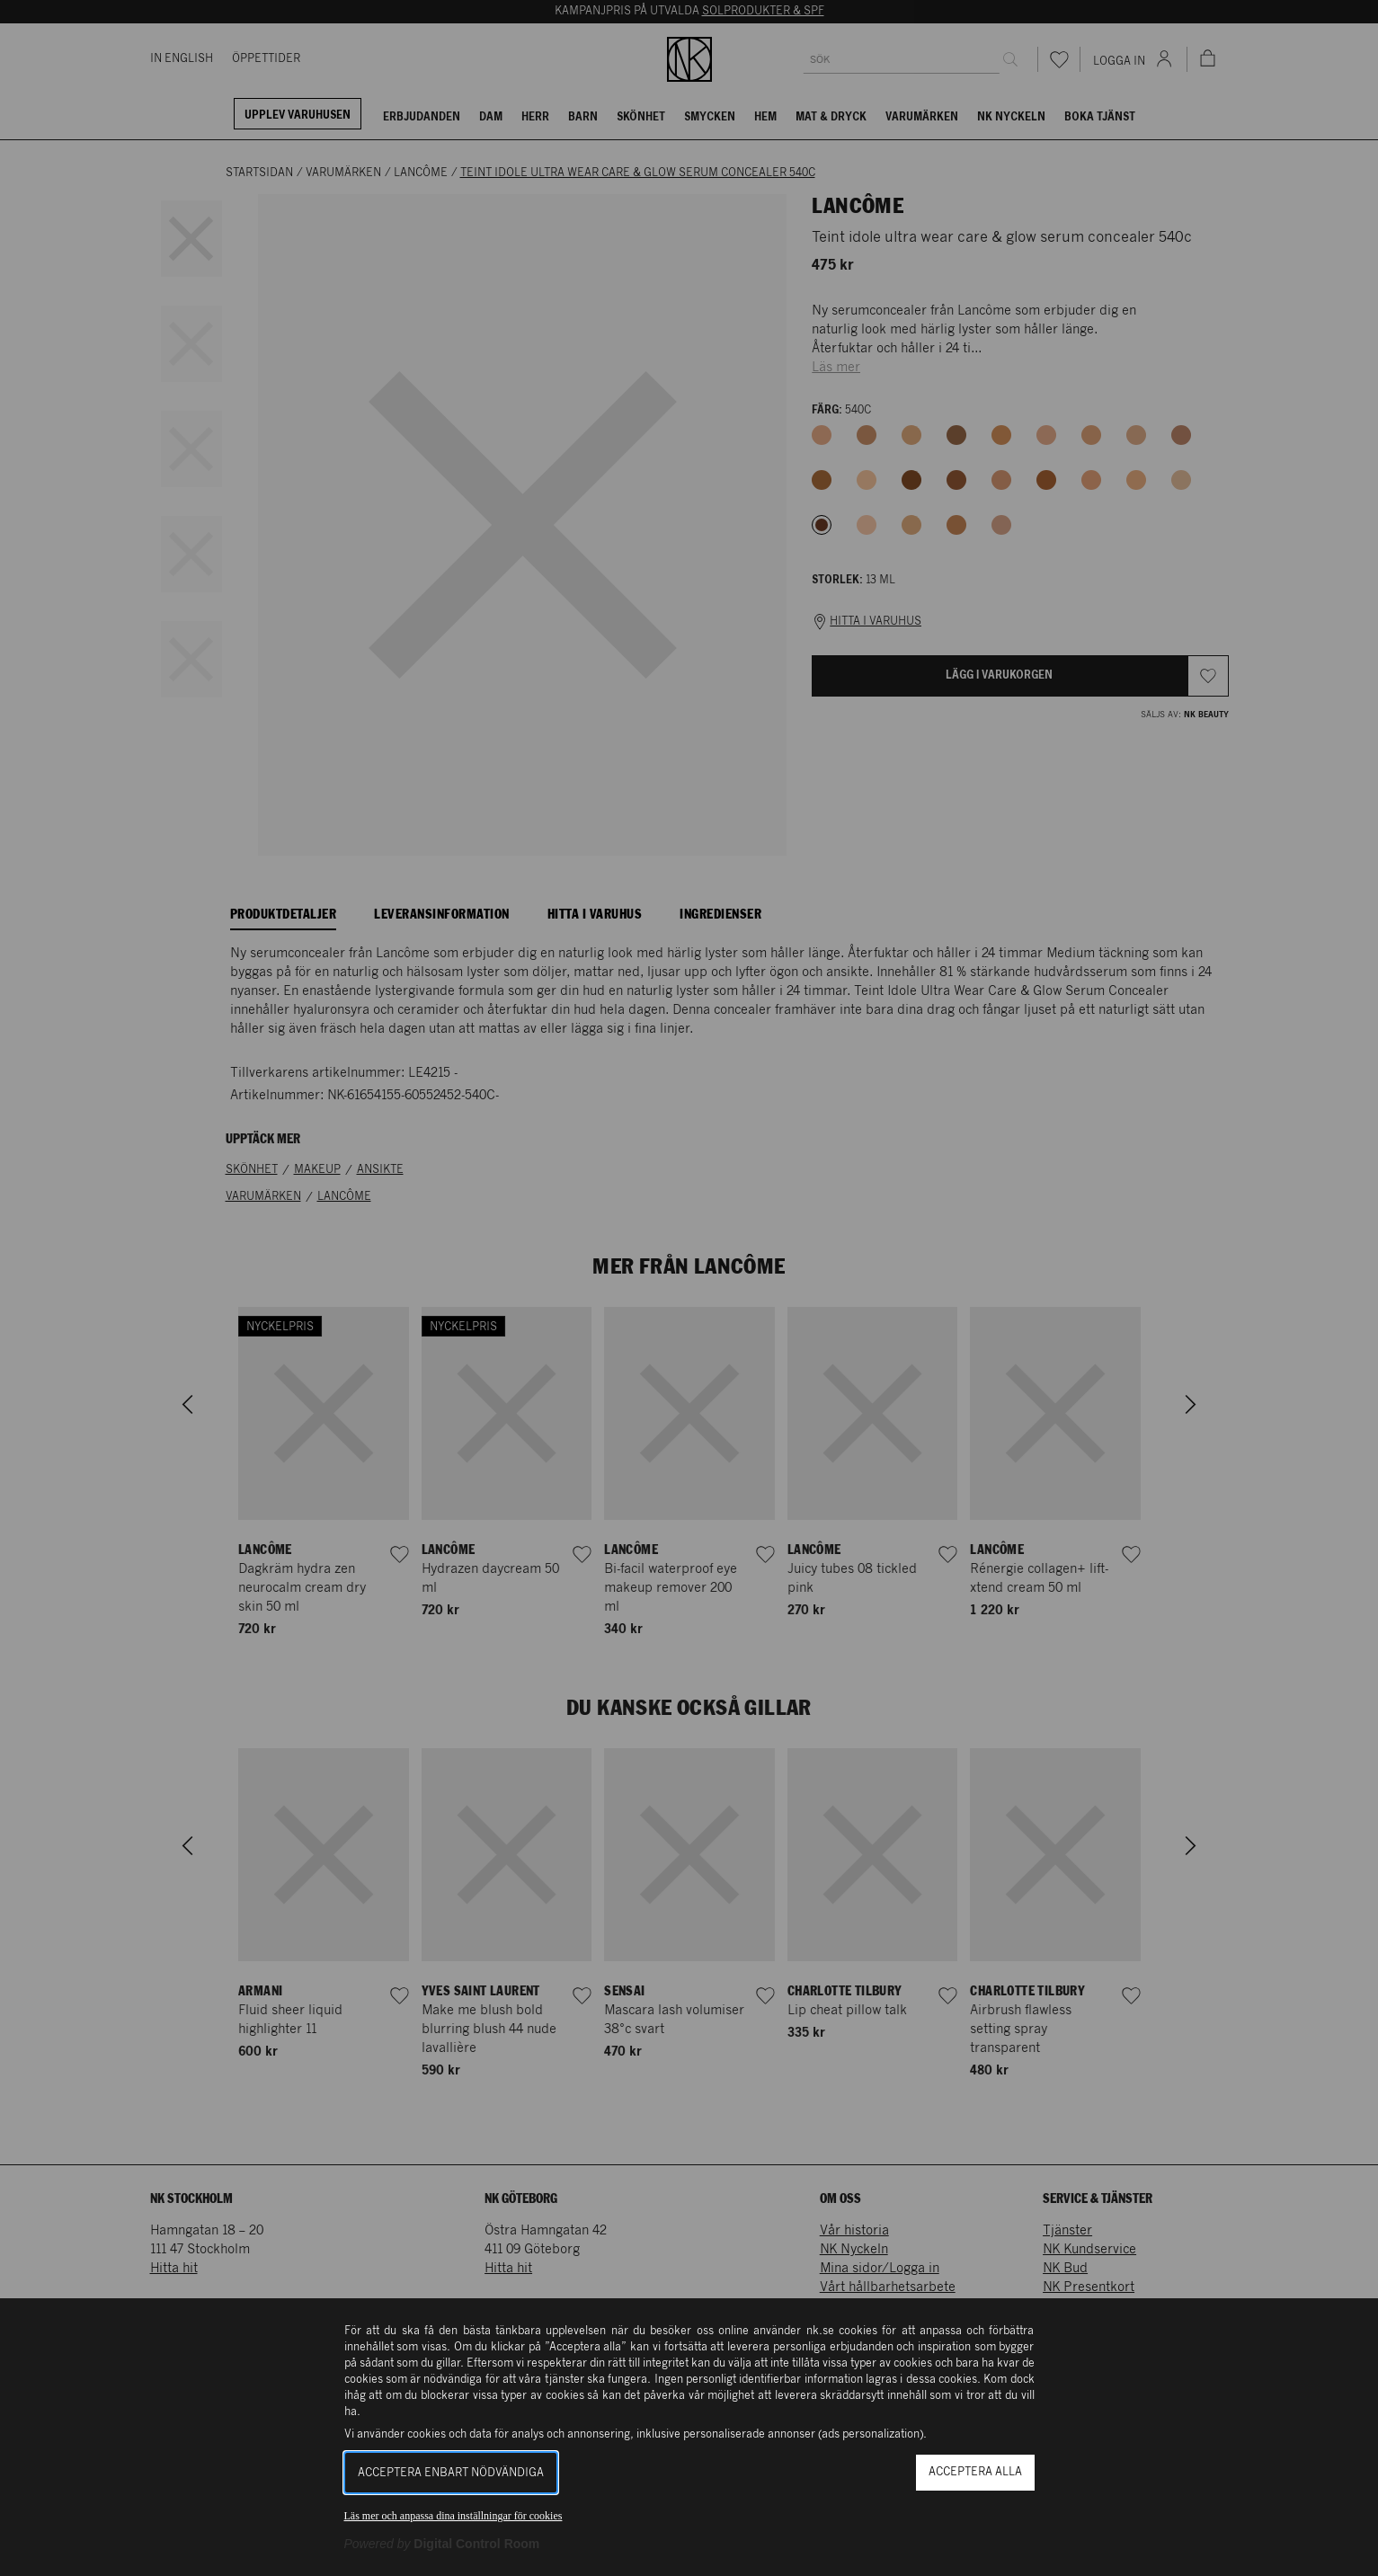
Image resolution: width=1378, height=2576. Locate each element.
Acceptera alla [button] (975, 2472)
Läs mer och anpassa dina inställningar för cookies (453, 2515)
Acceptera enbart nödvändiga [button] (451, 2473)
